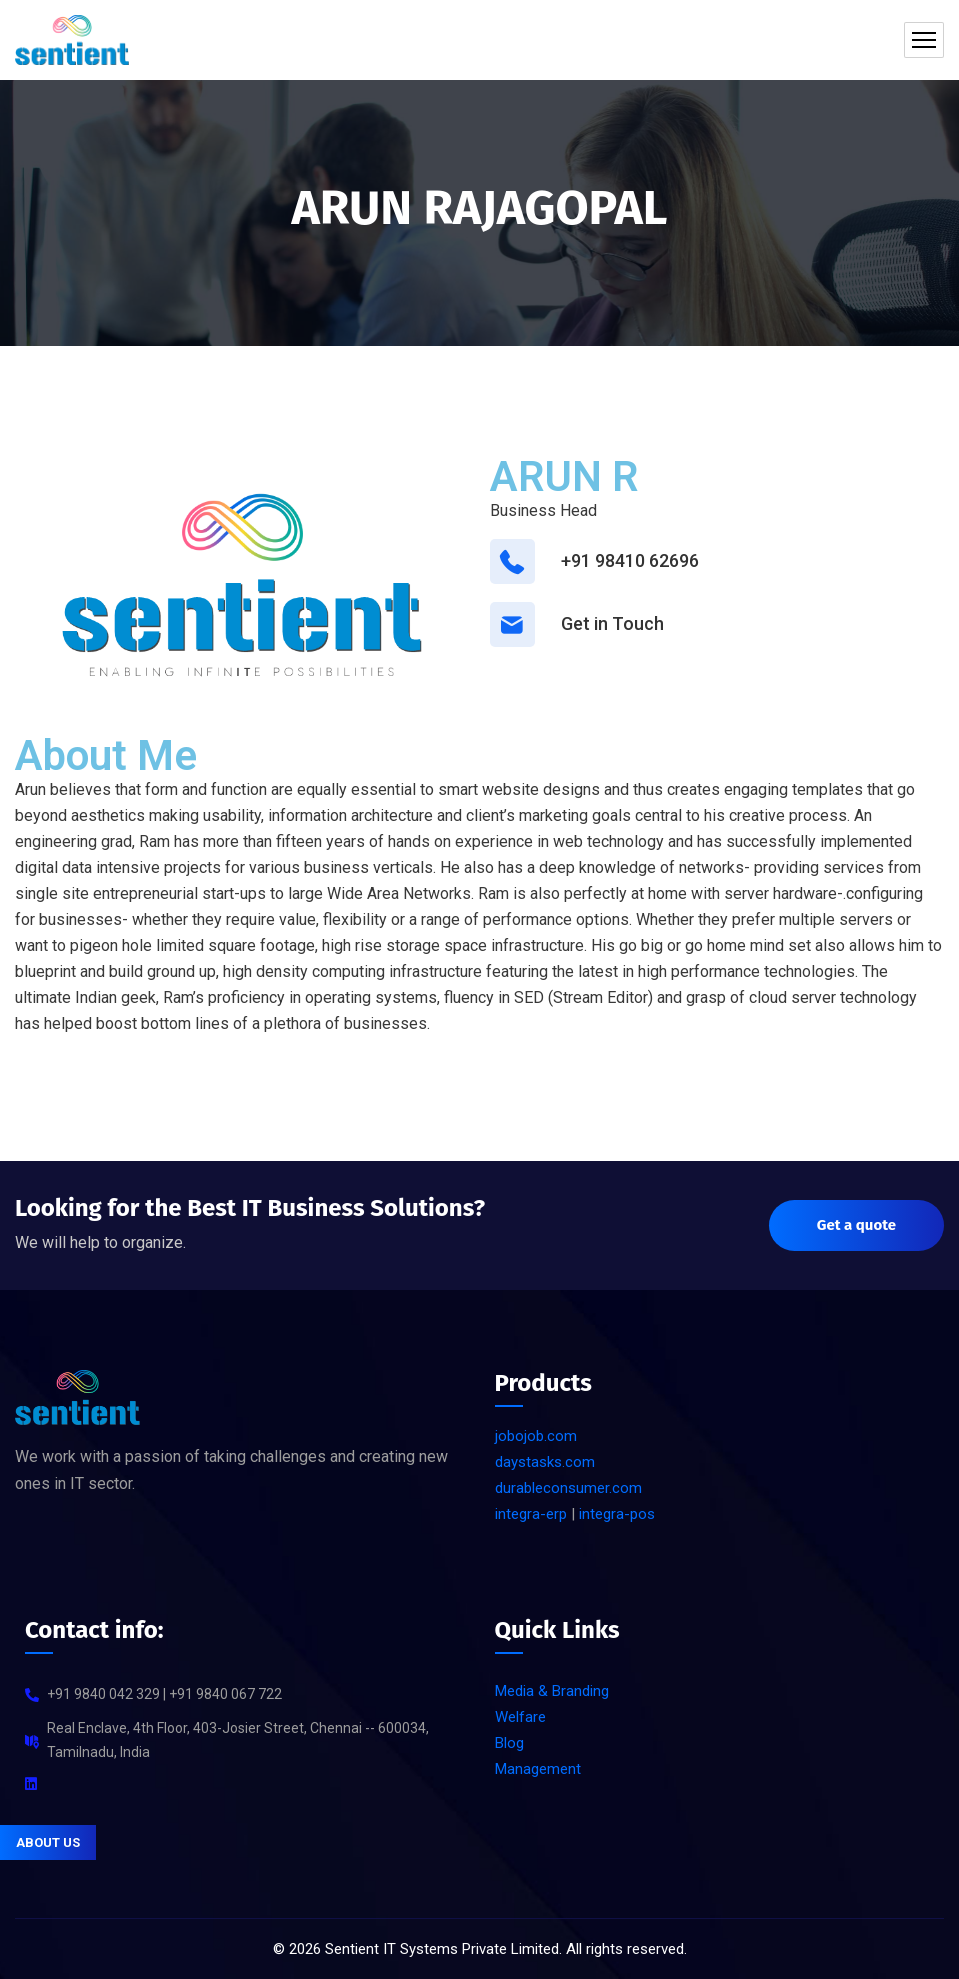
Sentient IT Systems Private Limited (442, 1949)
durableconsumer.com (568, 1488)
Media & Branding (552, 1691)
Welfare (520, 1717)
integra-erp (531, 1514)
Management (538, 1769)
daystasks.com (545, 1462)
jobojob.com (536, 1436)
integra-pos (617, 1514)
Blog (509, 1743)
